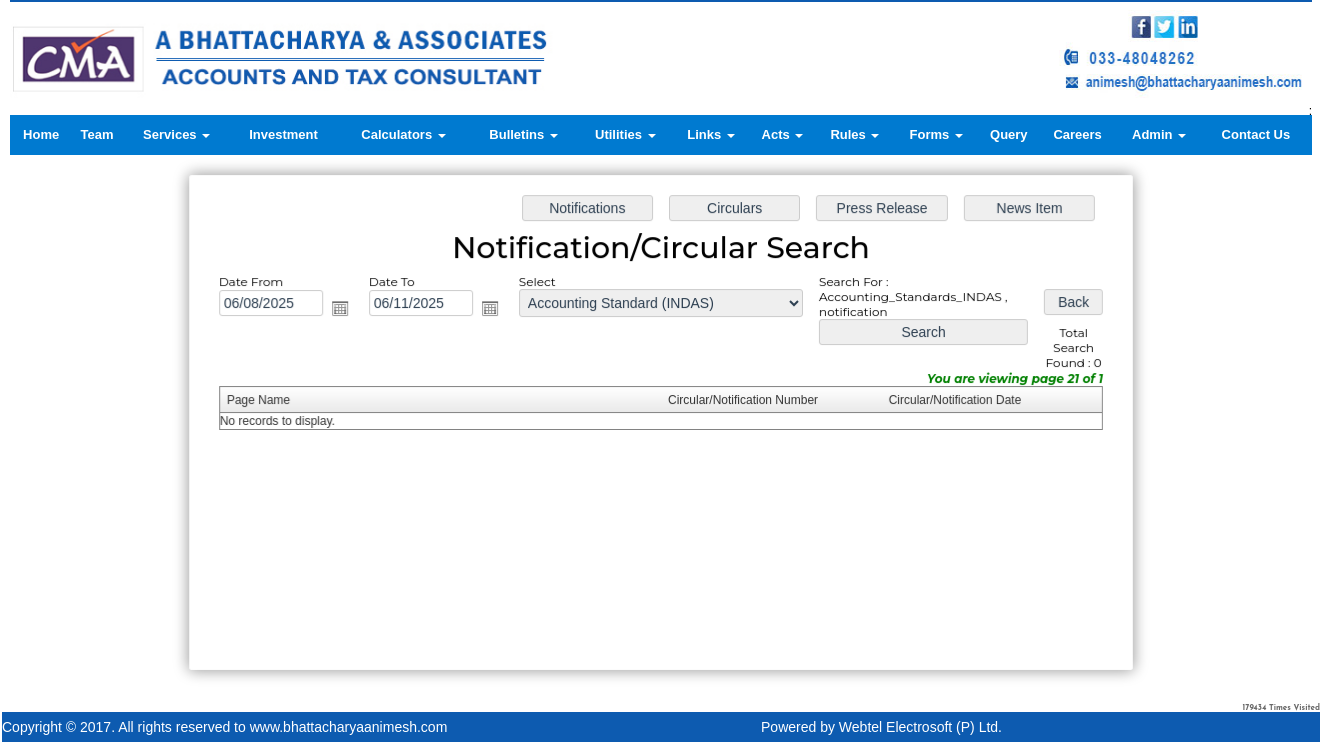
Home (41, 134)
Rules (854, 134)
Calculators (403, 134)
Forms (936, 134)
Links (711, 134)
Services (176, 134)
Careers (1077, 134)
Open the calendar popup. (344, 310)
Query (1009, 134)
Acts (783, 134)
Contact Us (1256, 134)
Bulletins (523, 134)
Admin (1159, 134)
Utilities (625, 134)
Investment (283, 134)
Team (97, 134)
